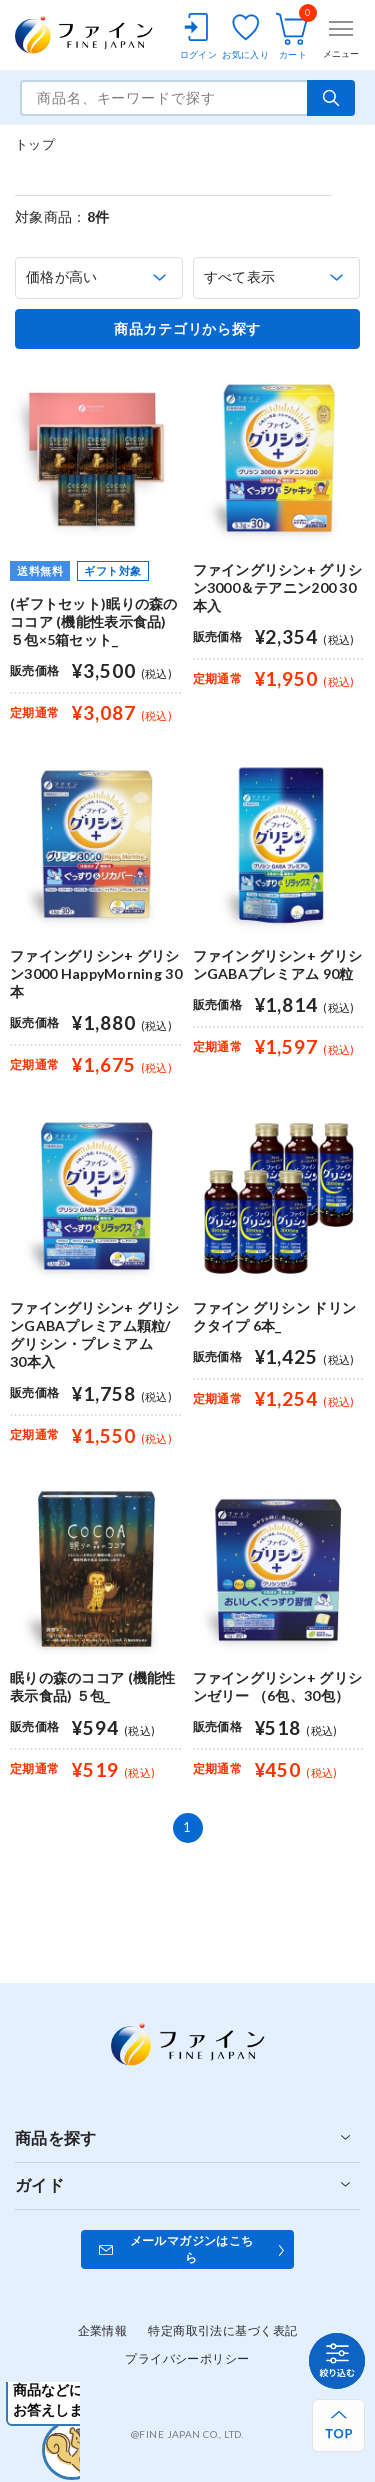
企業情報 (103, 2330)
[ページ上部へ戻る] (338, 2425)
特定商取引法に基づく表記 (222, 2330)
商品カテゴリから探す (187, 329)
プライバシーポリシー (187, 2358)
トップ (35, 144)
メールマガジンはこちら (192, 2249)
